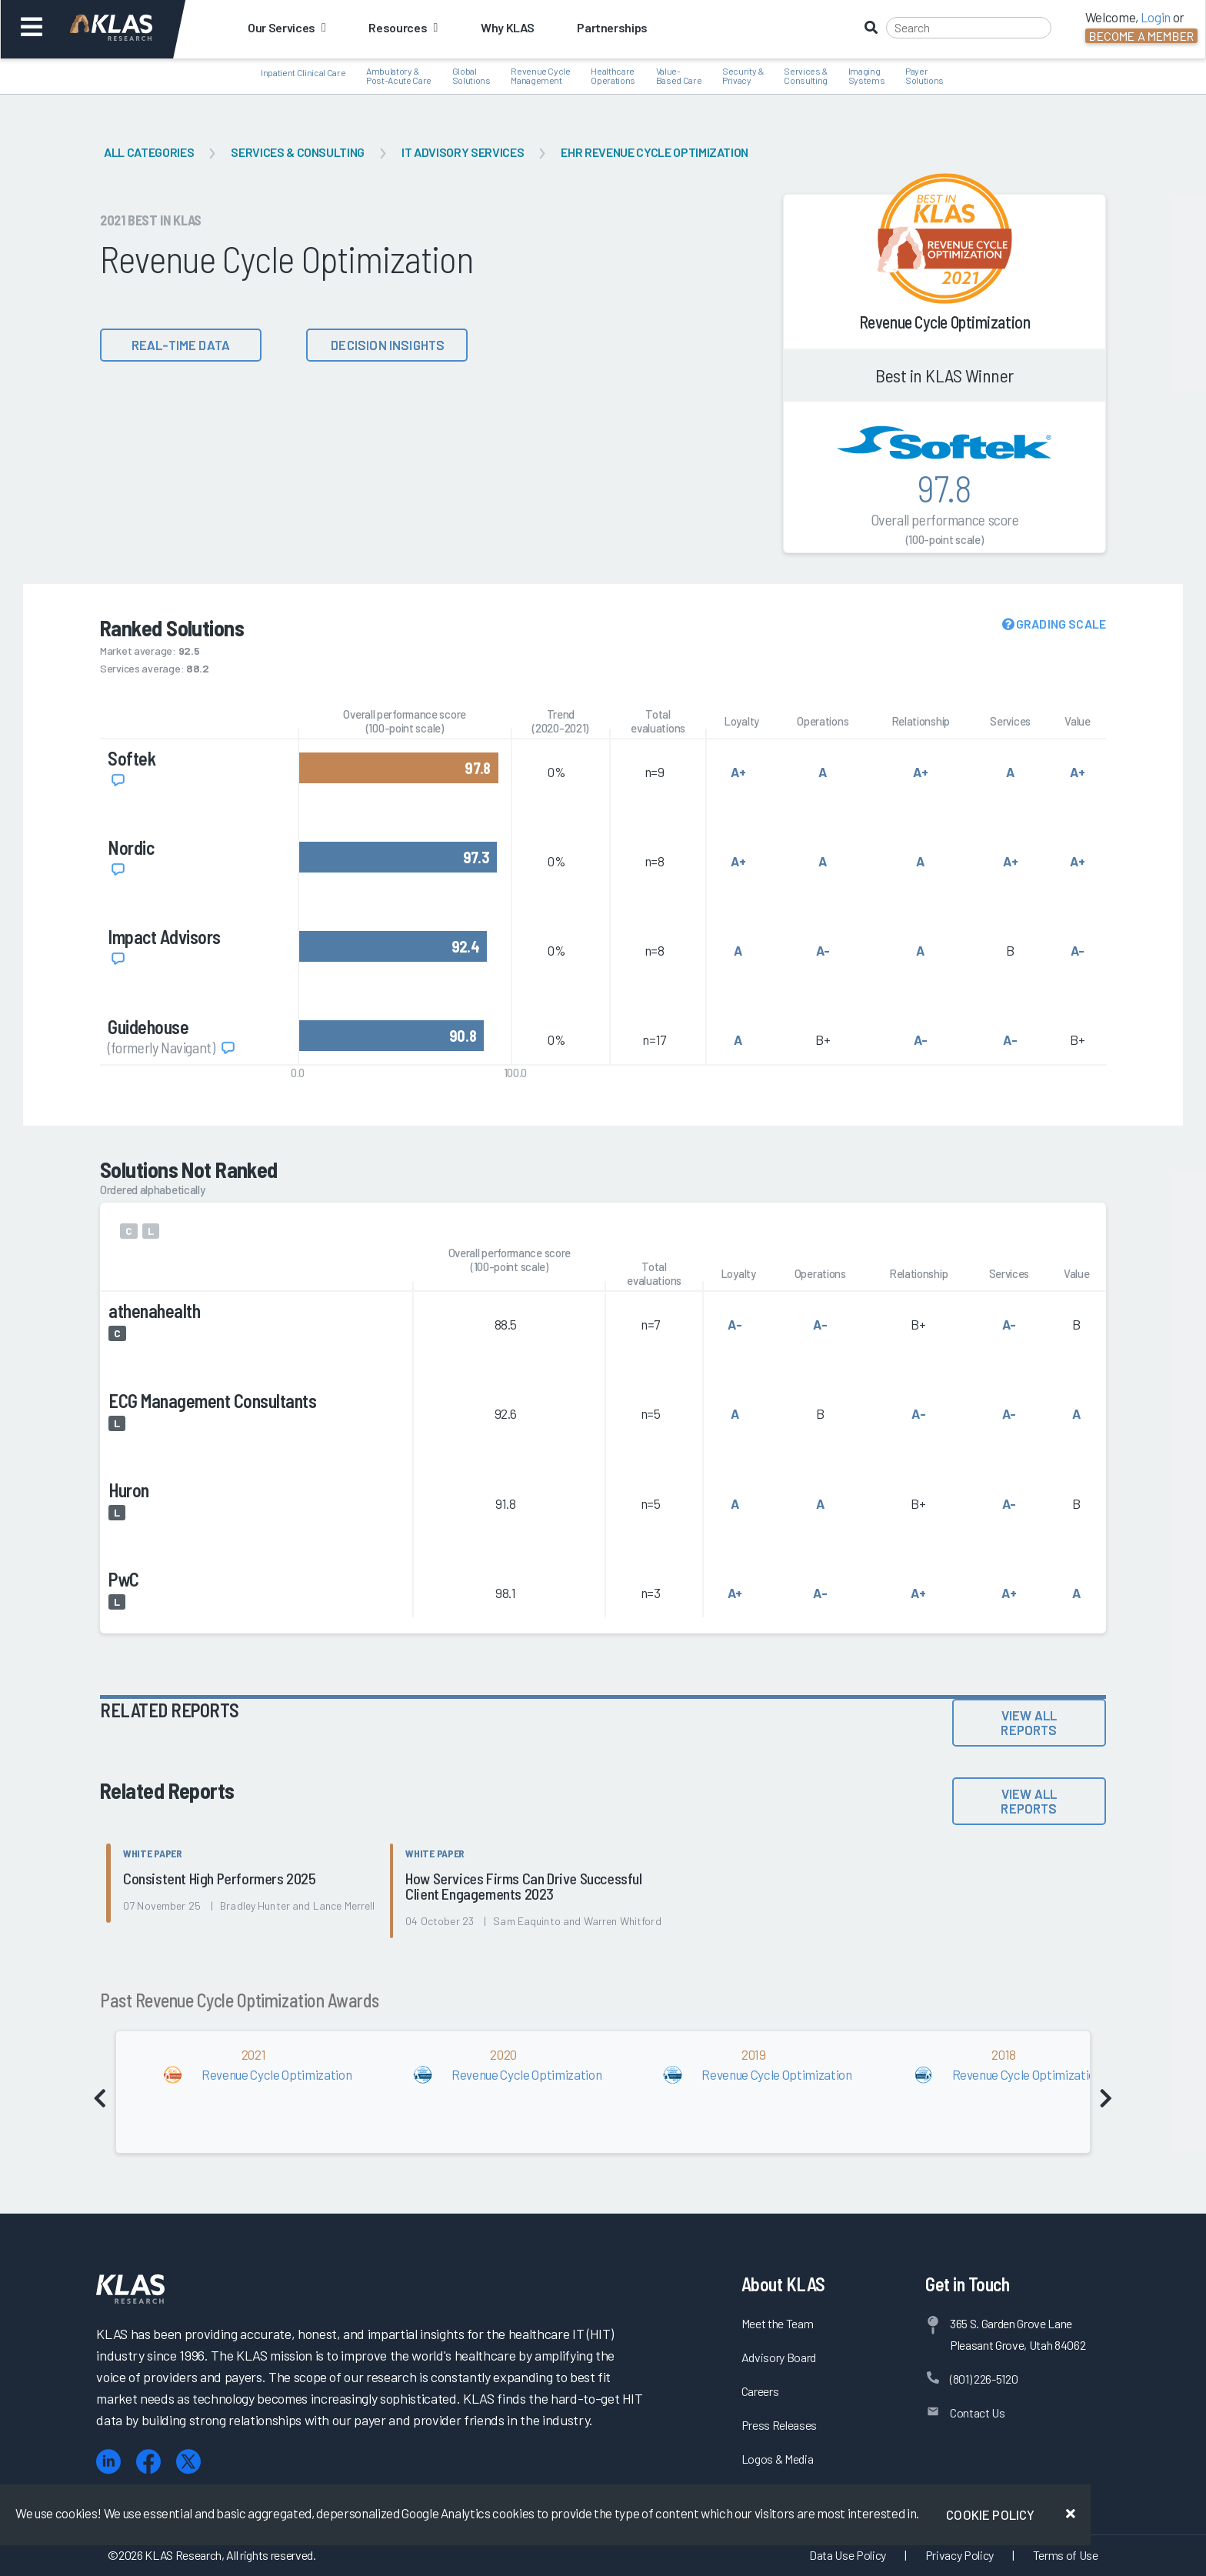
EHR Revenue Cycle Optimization (654, 152)
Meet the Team (777, 2323)
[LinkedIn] (108, 2461)
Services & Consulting (298, 152)
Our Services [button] (286, 27)
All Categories (149, 152)
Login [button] (1156, 17)
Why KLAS (507, 27)
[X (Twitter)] (188, 2461)
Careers (760, 2391)
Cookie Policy (990, 2514)
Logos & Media (777, 2458)
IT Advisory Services (462, 152)
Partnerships (612, 27)
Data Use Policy (847, 2555)
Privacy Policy (959, 2555)
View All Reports (1029, 1722)
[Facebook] (148, 2461)
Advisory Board (778, 2357)
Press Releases (779, 2425)
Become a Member (1141, 35)
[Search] (968, 27)
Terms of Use (1065, 2555)
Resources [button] (402, 27)
